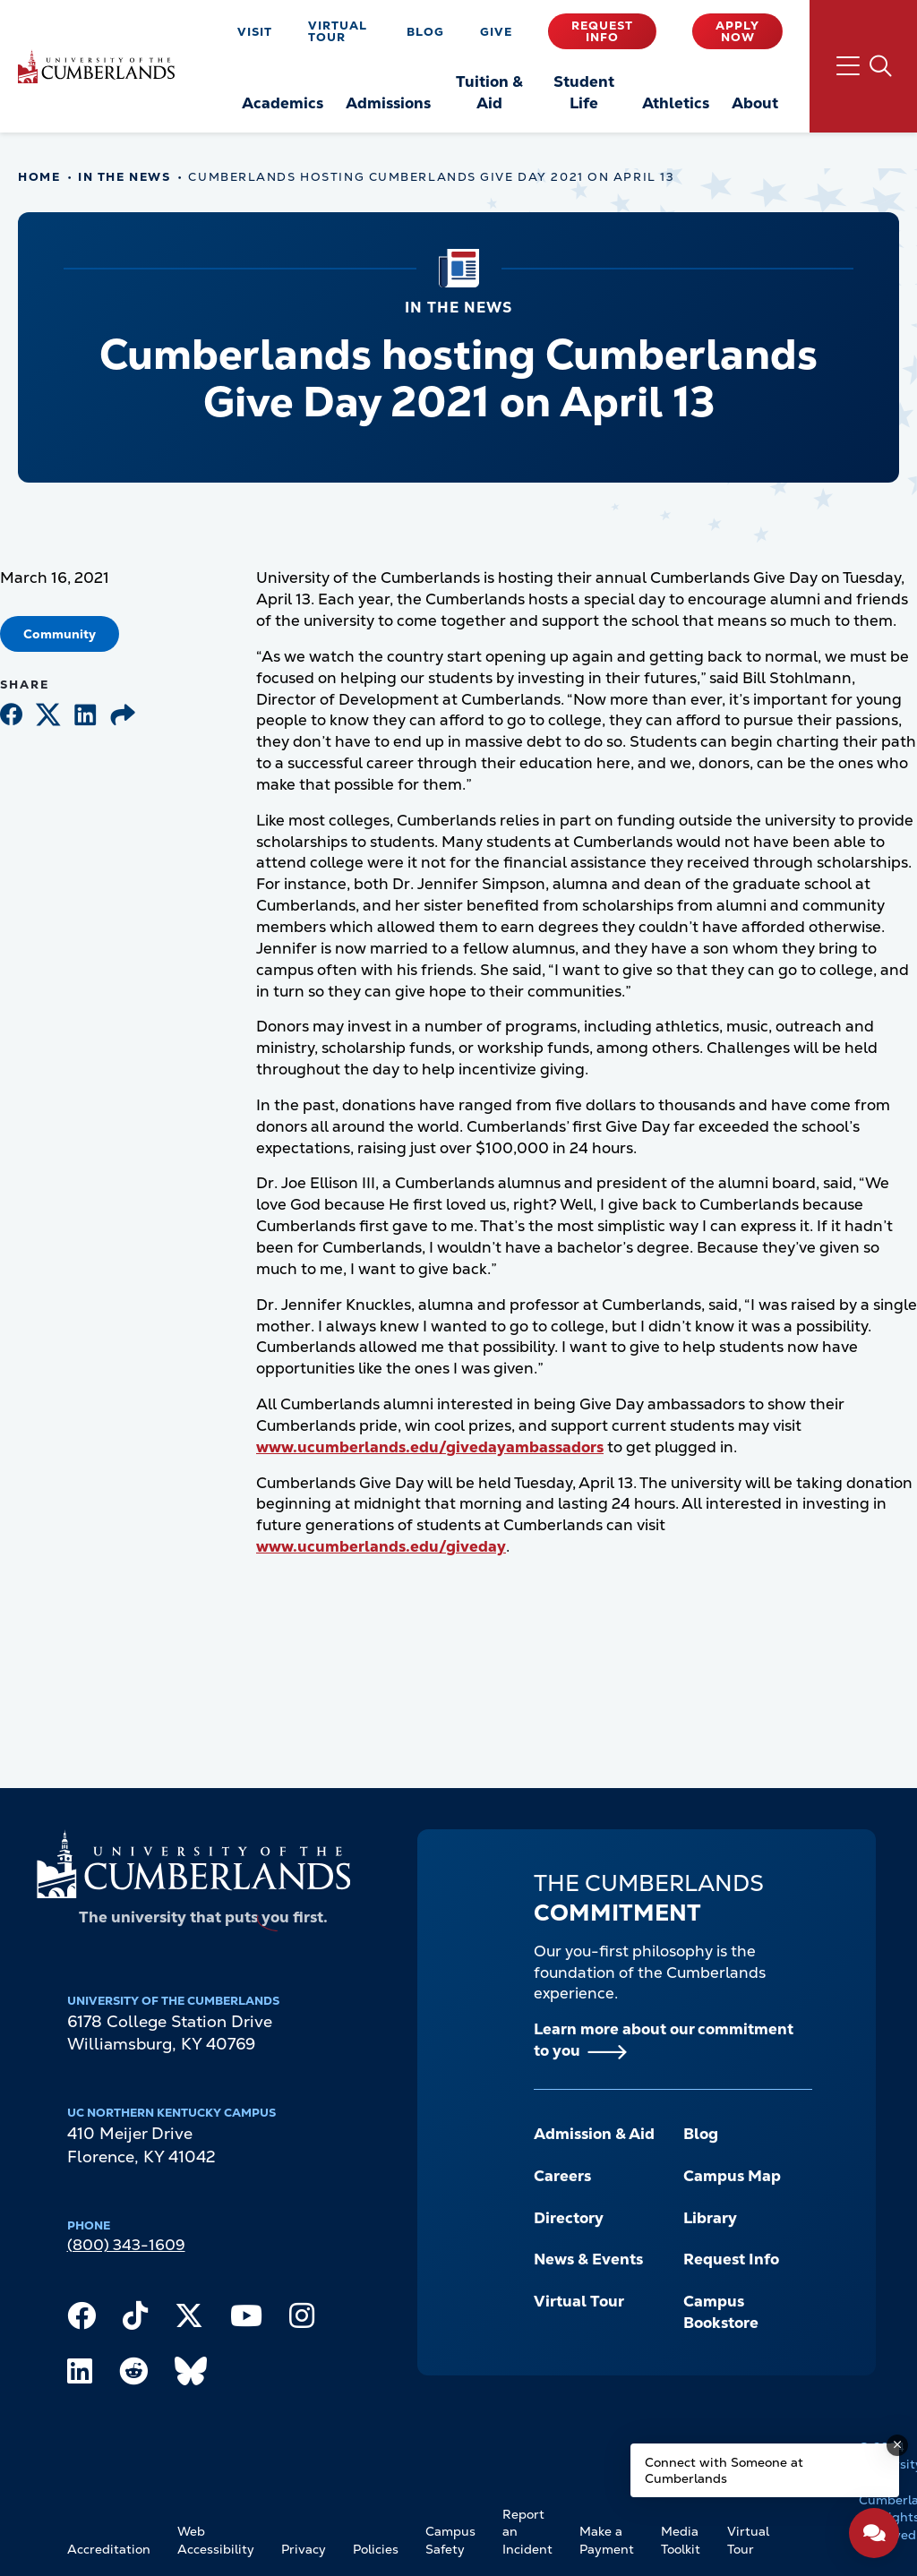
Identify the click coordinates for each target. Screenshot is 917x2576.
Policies (376, 2549)
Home (39, 176)
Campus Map (732, 2176)
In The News (124, 176)
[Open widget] (874, 2533)
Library (710, 2218)
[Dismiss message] (897, 2445)
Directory (569, 2218)
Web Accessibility (215, 2540)
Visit (254, 32)
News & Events (588, 2259)
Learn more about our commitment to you (663, 2039)
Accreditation (108, 2549)
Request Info (602, 31)
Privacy (303, 2549)
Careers (562, 2176)
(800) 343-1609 (126, 2245)
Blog (425, 32)
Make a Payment (606, 2540)
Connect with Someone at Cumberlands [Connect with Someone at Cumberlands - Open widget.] (724, 2470)
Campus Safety (450, 2540)
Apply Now (737, 31)
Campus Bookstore (720, 2311)
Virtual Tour (337, 31)
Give (496, 32)
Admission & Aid (594, 2134)
